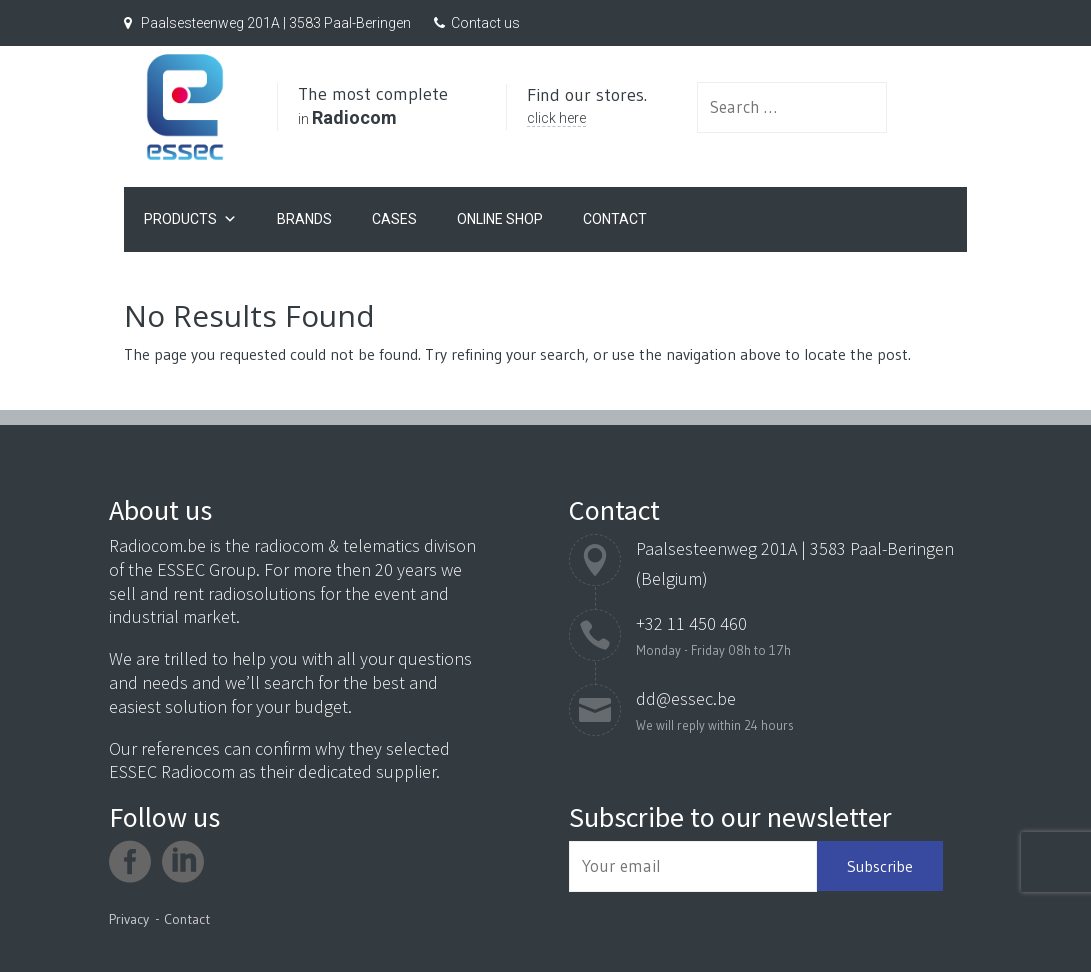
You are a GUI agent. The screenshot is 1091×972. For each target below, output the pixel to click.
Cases (394, 216)
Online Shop (500, 216)
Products (190, 216)
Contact (615, 216)
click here (596, 126)
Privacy (129, 919)
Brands (304, 216)
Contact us (485, 23)
